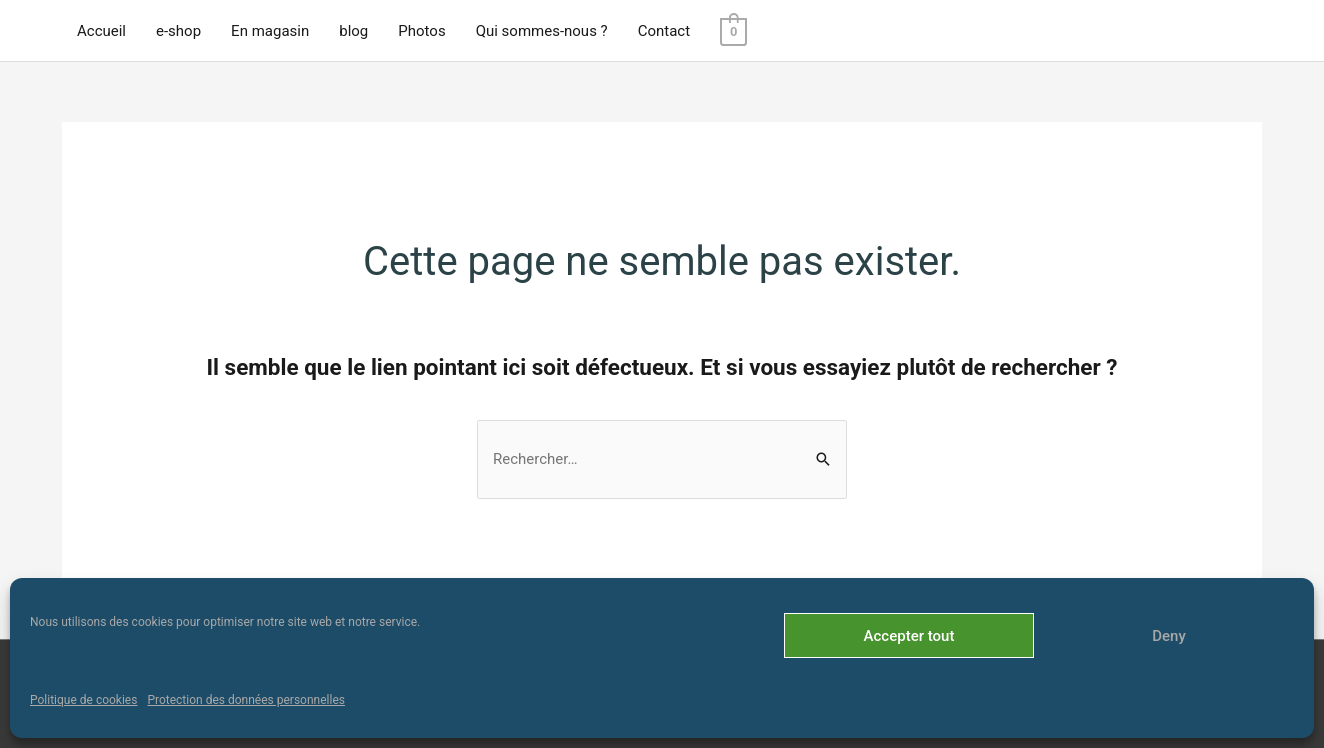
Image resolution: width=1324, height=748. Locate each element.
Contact (664, 31)
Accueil (101, 31)
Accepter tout (909, 636)
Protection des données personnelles (246, 700)
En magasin (270, 31)
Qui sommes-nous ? (542, 31)
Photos (421, 31)
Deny (1169, 636)
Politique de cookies (83, 700)
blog (353, 31)
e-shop (178, 31)
